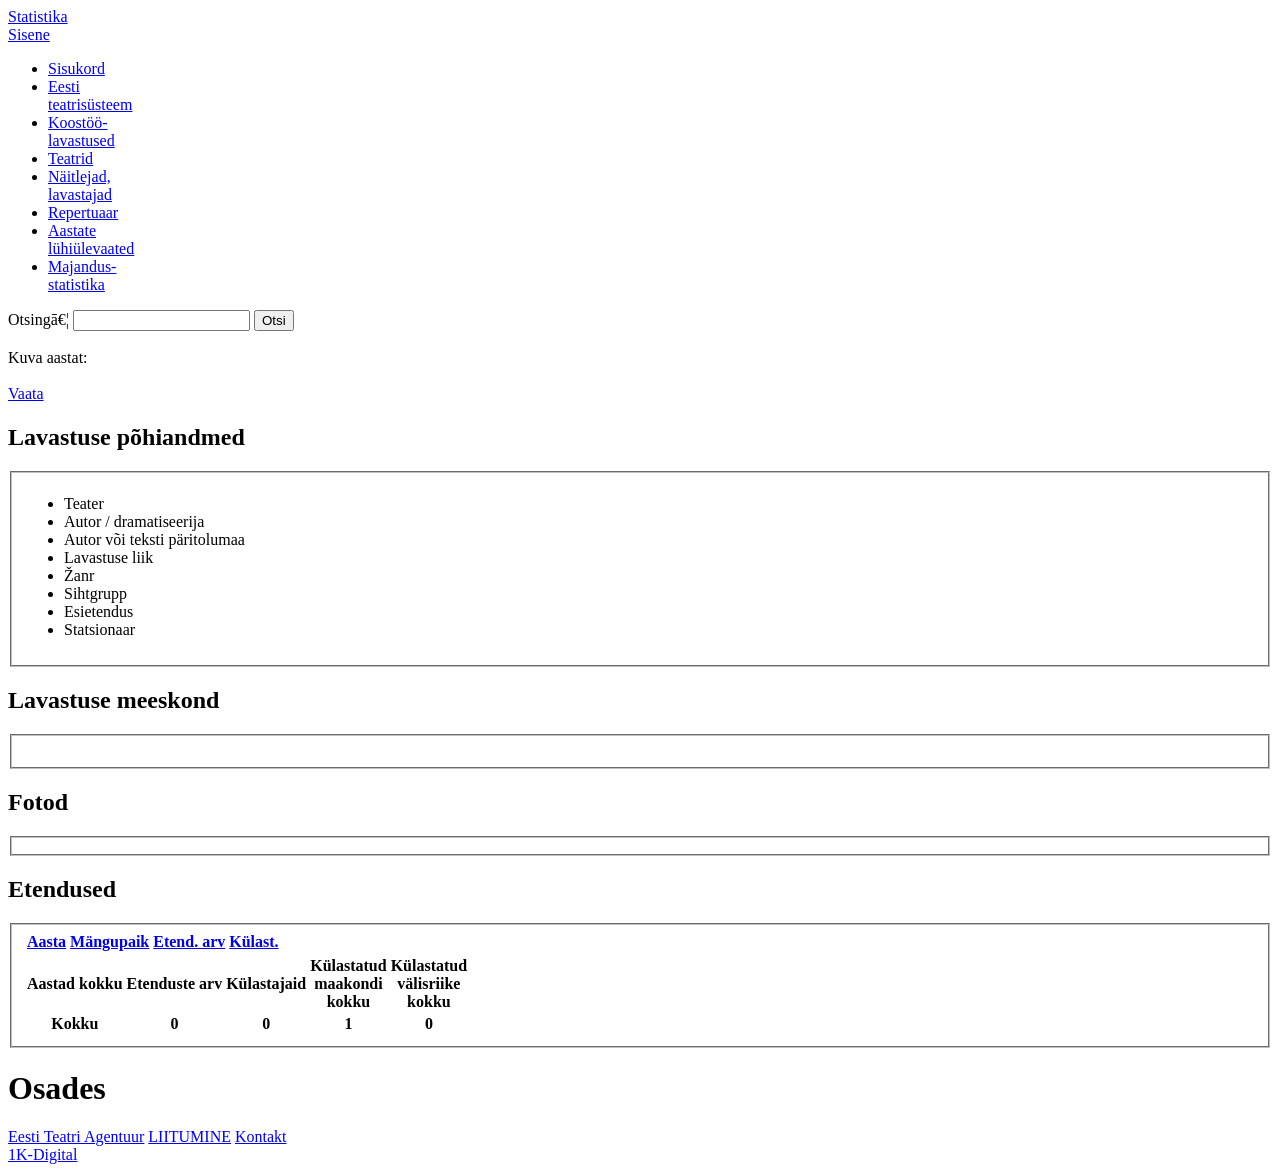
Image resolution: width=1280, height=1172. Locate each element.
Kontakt (261, 1136)
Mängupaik (109, 941)
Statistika (38, 16)
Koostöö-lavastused (81, 131)
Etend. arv (189, 941)
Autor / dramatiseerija (134, 521)
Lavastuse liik (108, 557)
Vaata (26, 393)
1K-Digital (42, 1154)
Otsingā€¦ (38, 319)
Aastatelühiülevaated (91, 239)
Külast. (253, 941)
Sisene (29, 34)
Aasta (46, 941)
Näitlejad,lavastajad (80, 185)
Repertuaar (83, 212)
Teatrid (70, 158)
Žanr (79, 575)
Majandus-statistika (82, 275)
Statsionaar (99, 629)
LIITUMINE (189, 1136)
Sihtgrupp (95, 593)
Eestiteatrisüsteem (90, 95)
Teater (84, 503)
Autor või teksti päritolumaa (154, 539)
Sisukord (76, 68)
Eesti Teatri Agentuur (76, 1136)
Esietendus (98, 611)
